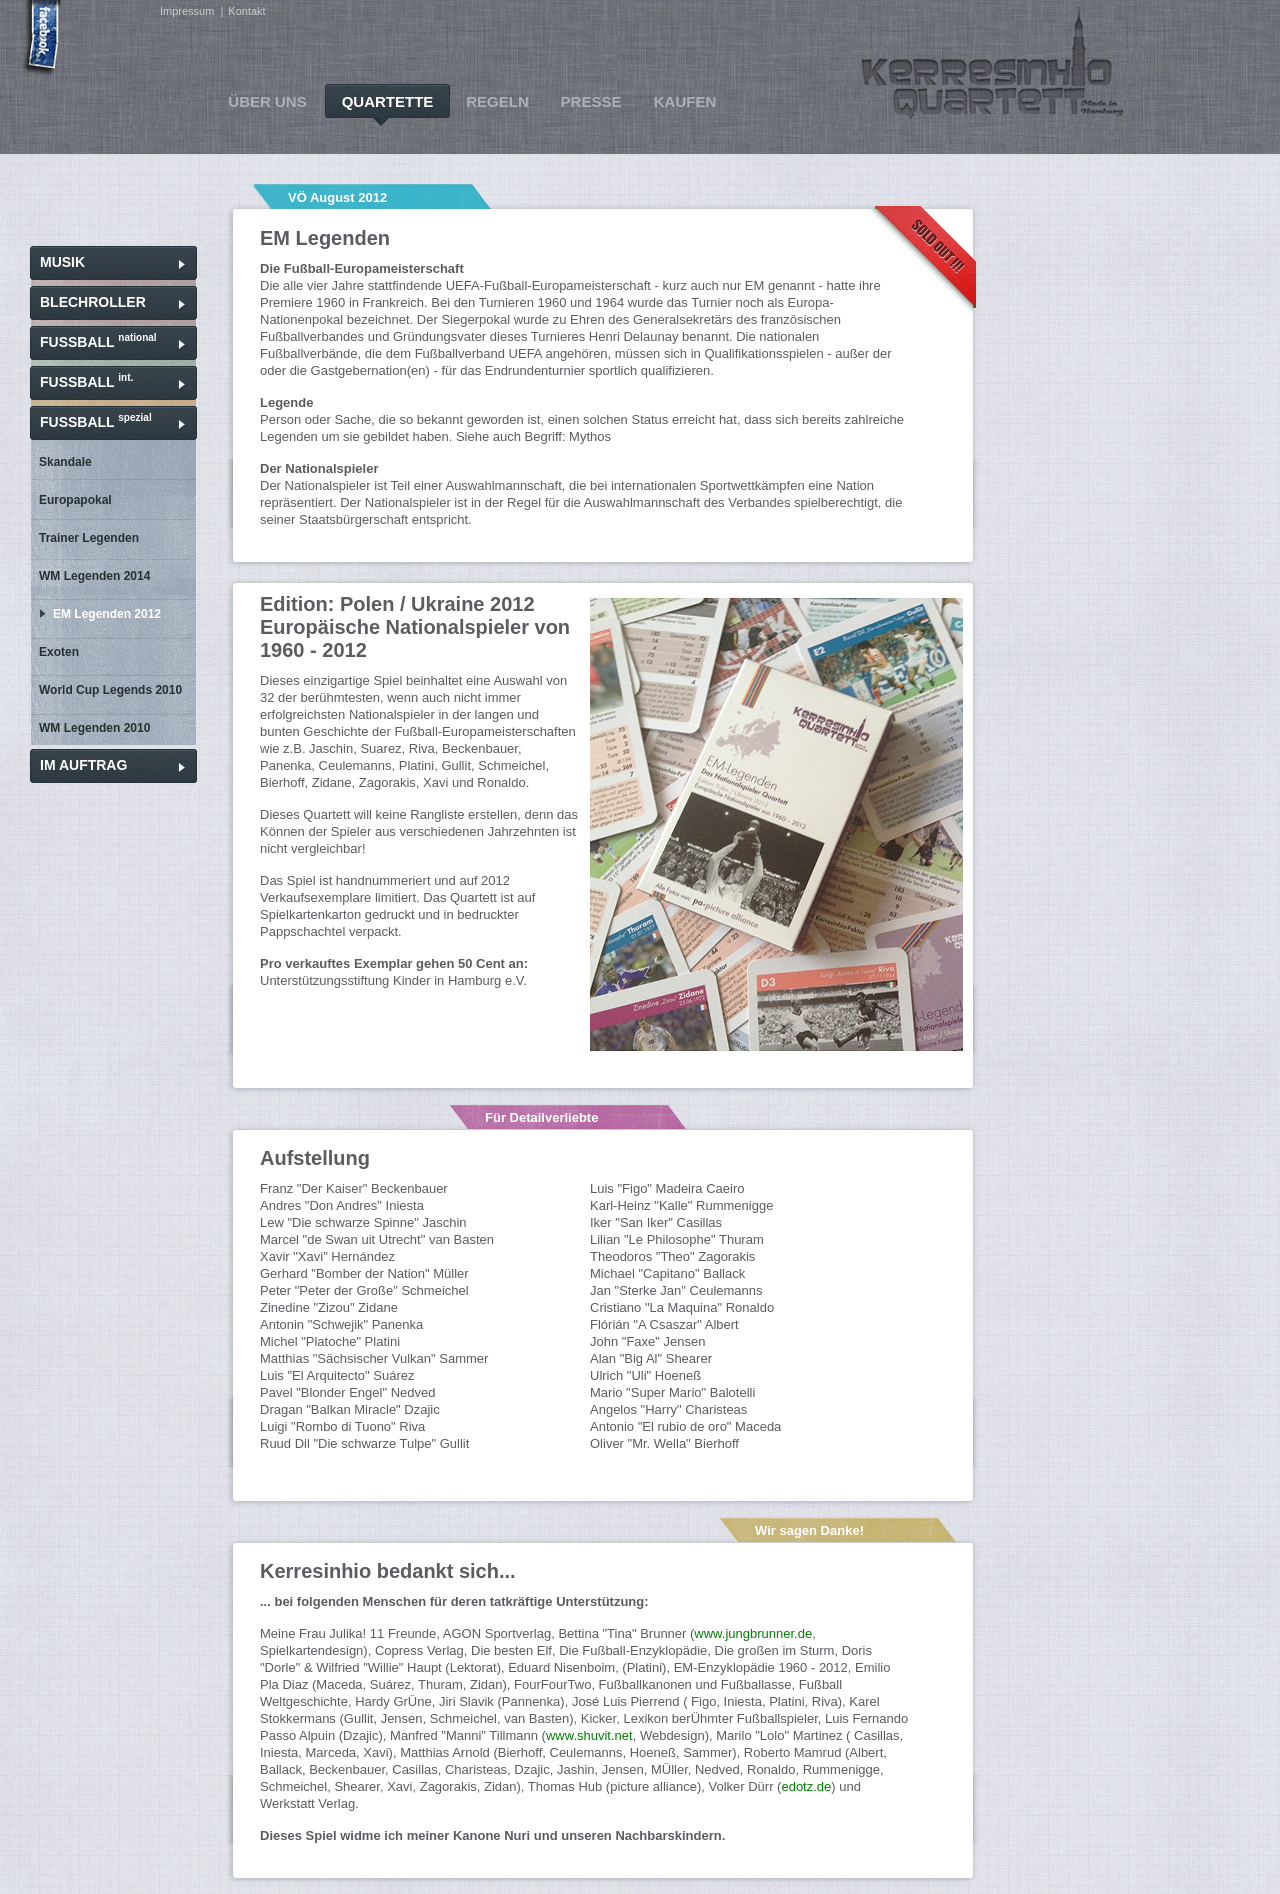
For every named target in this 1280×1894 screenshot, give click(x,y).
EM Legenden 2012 (107, 614)
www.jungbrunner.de (753, 1633)
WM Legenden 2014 (94, 576)
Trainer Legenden (89, 538)
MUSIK (62, 262)
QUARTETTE (388, 101)
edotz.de (806, 1786)
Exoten (59, 652)
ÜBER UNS (267, 101)
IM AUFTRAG (83, 765)
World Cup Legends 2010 (110, 690)
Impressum (187, 11)
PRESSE (591, 101)
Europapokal (75, 500)
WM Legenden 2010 (94, 728)
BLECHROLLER (93, 302)
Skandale (65, 462)
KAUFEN (685, 101)
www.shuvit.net (589, 1735)
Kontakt (246, 11)
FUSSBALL (98, 341)
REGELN (497, 101)
